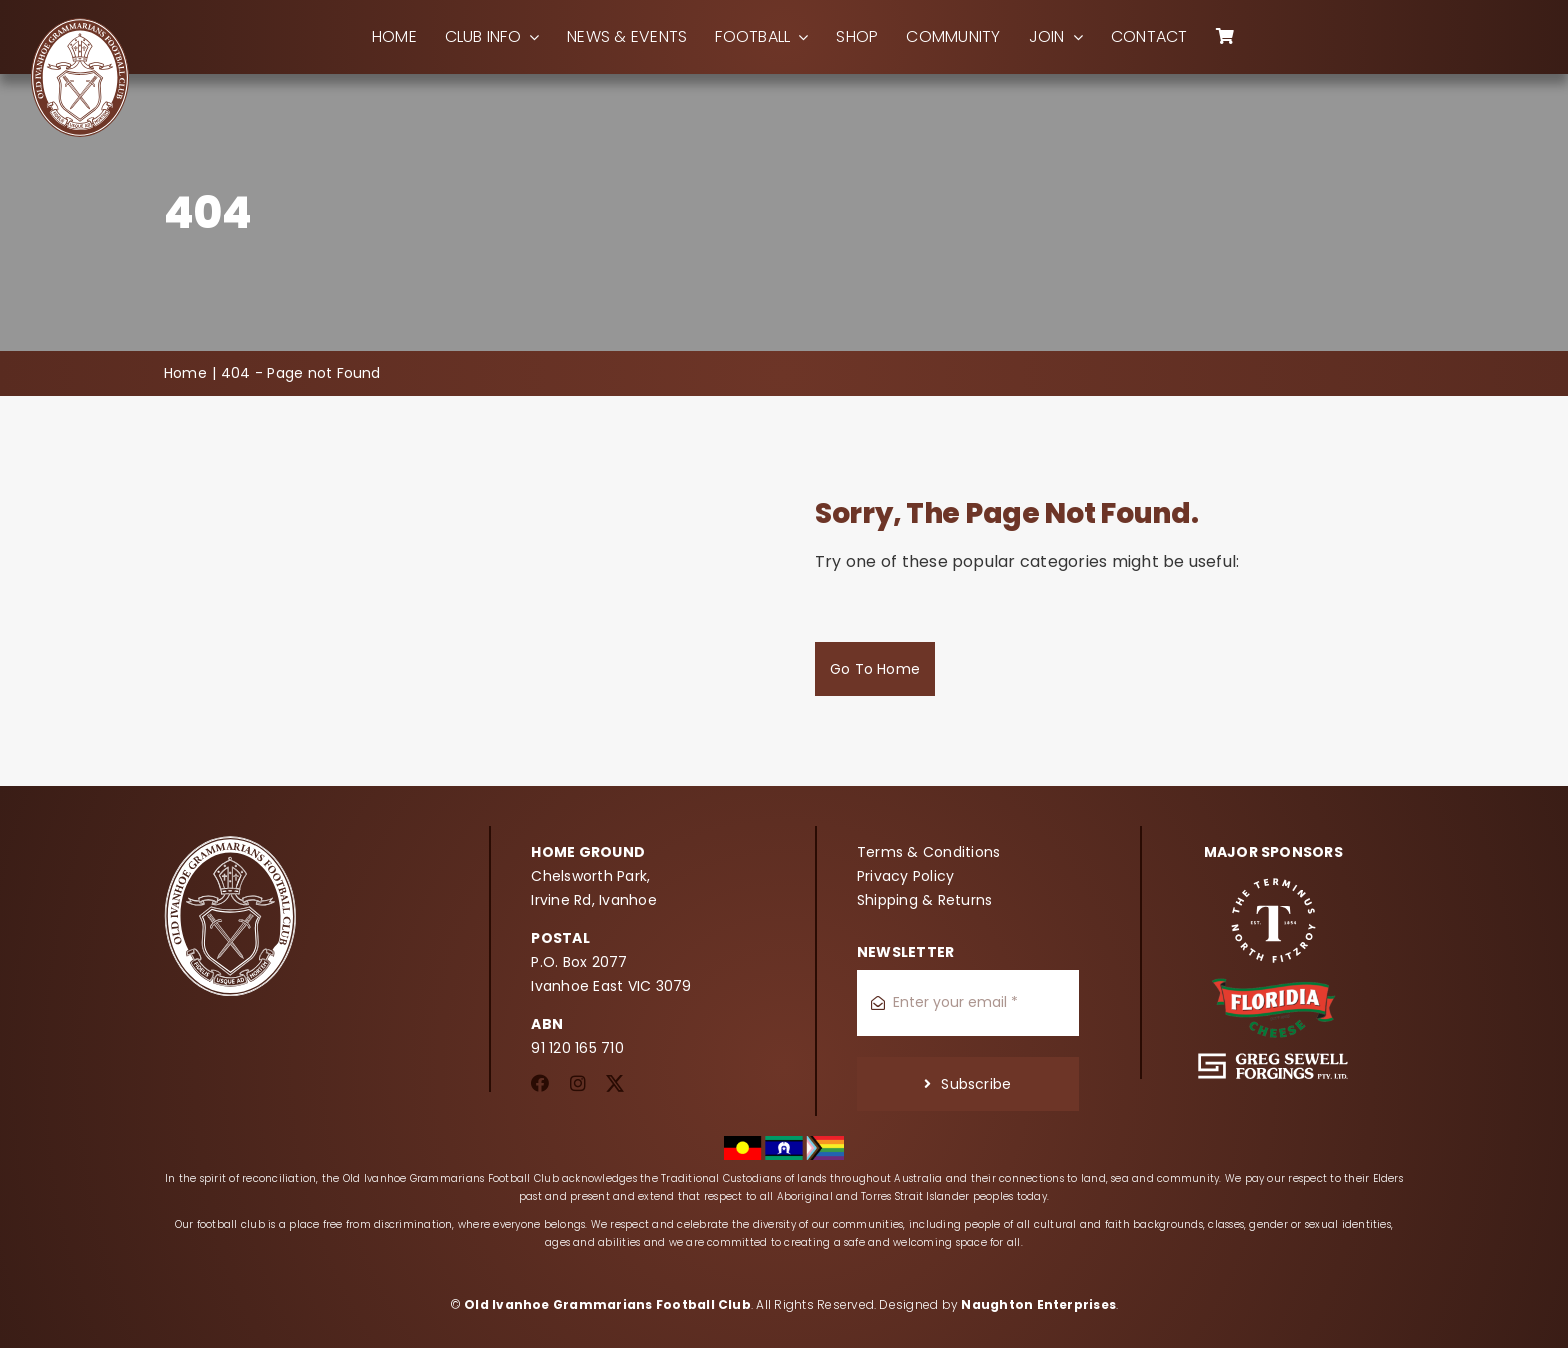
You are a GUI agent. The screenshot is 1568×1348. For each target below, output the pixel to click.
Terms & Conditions (928, 852)
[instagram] (578, 1083)
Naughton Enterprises (1038, 1304)
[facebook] (540, 1083)
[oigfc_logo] (80, 24)
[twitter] (615, 1083)
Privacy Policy (905, 876)
